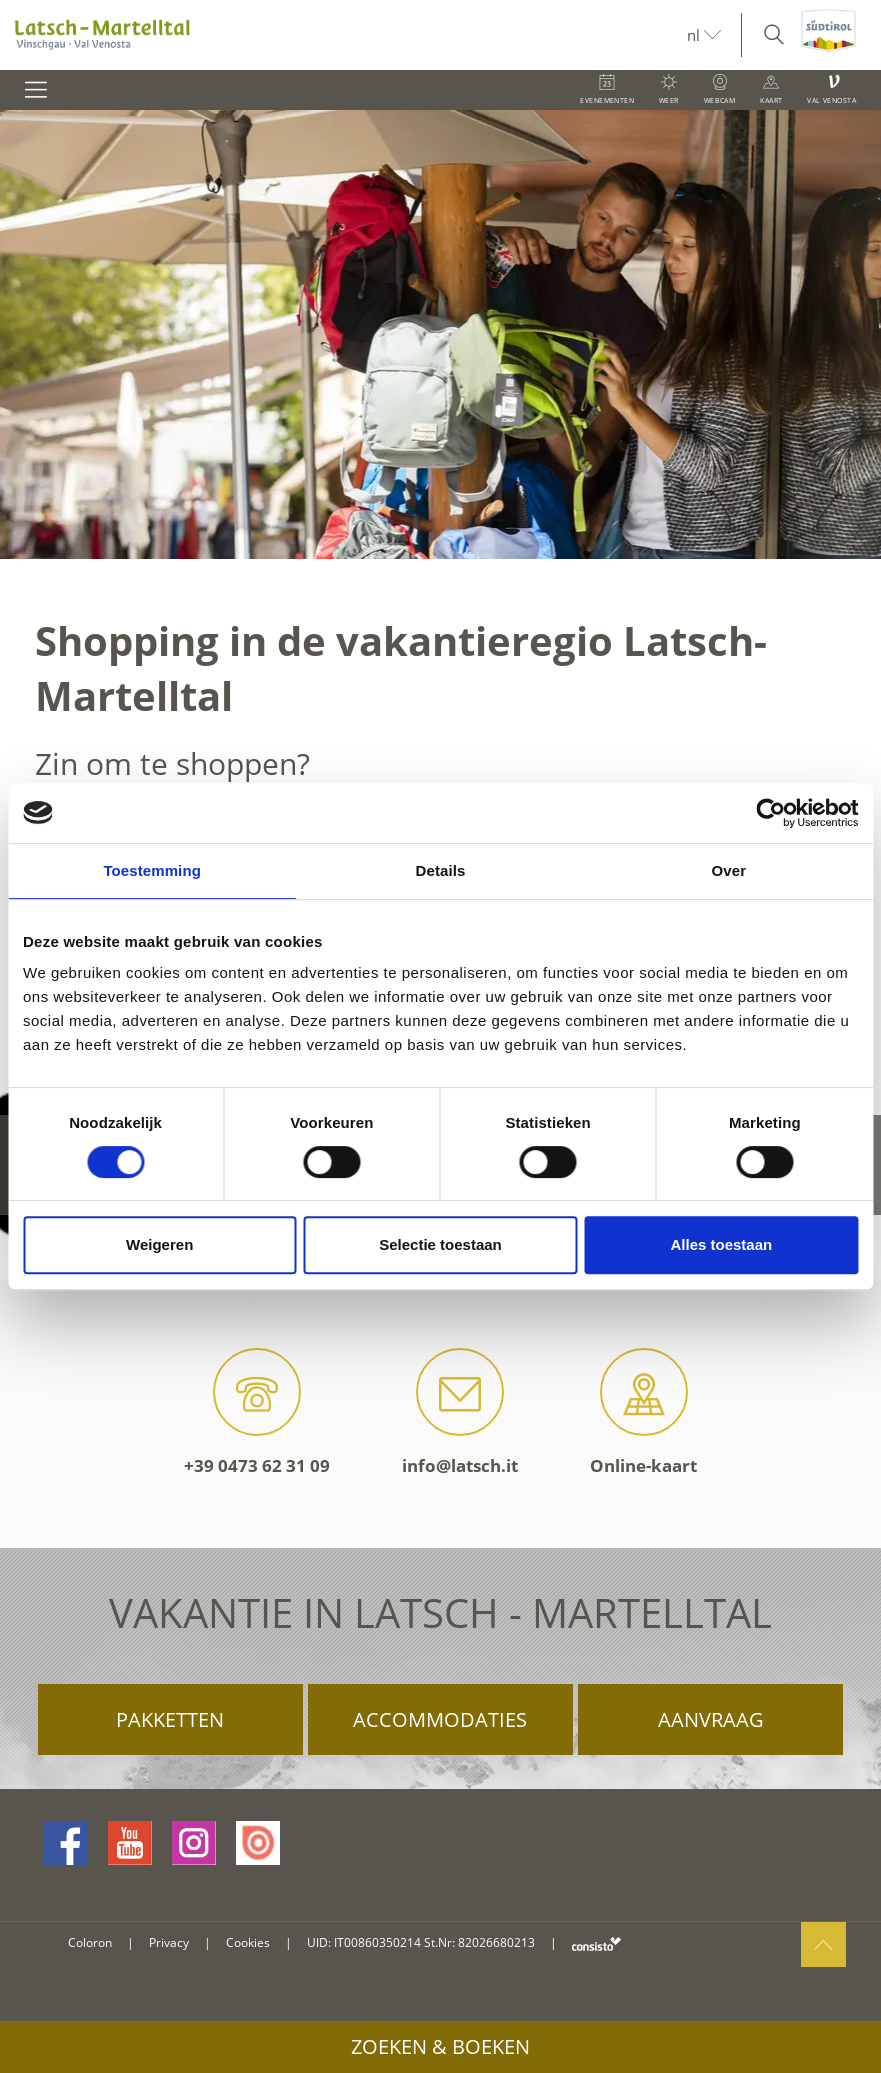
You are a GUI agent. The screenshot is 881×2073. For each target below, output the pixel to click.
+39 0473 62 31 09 (257, 1412)
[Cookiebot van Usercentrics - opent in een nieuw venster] (770, 813)
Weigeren (159, 1244)
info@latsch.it (460, 1412)
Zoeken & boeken (440, 2046)
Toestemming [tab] (152, 870)
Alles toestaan (721, 1244)
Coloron (90, 1942)
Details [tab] (441, 870)
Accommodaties (440, 1719)
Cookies (248, 1942)
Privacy (169, 1942)
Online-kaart (643, 1412)
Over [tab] (729, 870)
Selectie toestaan (440, 1244)
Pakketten (170, 1719)
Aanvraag (711, 1719)
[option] (440, 334)
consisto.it (596, 1943)
